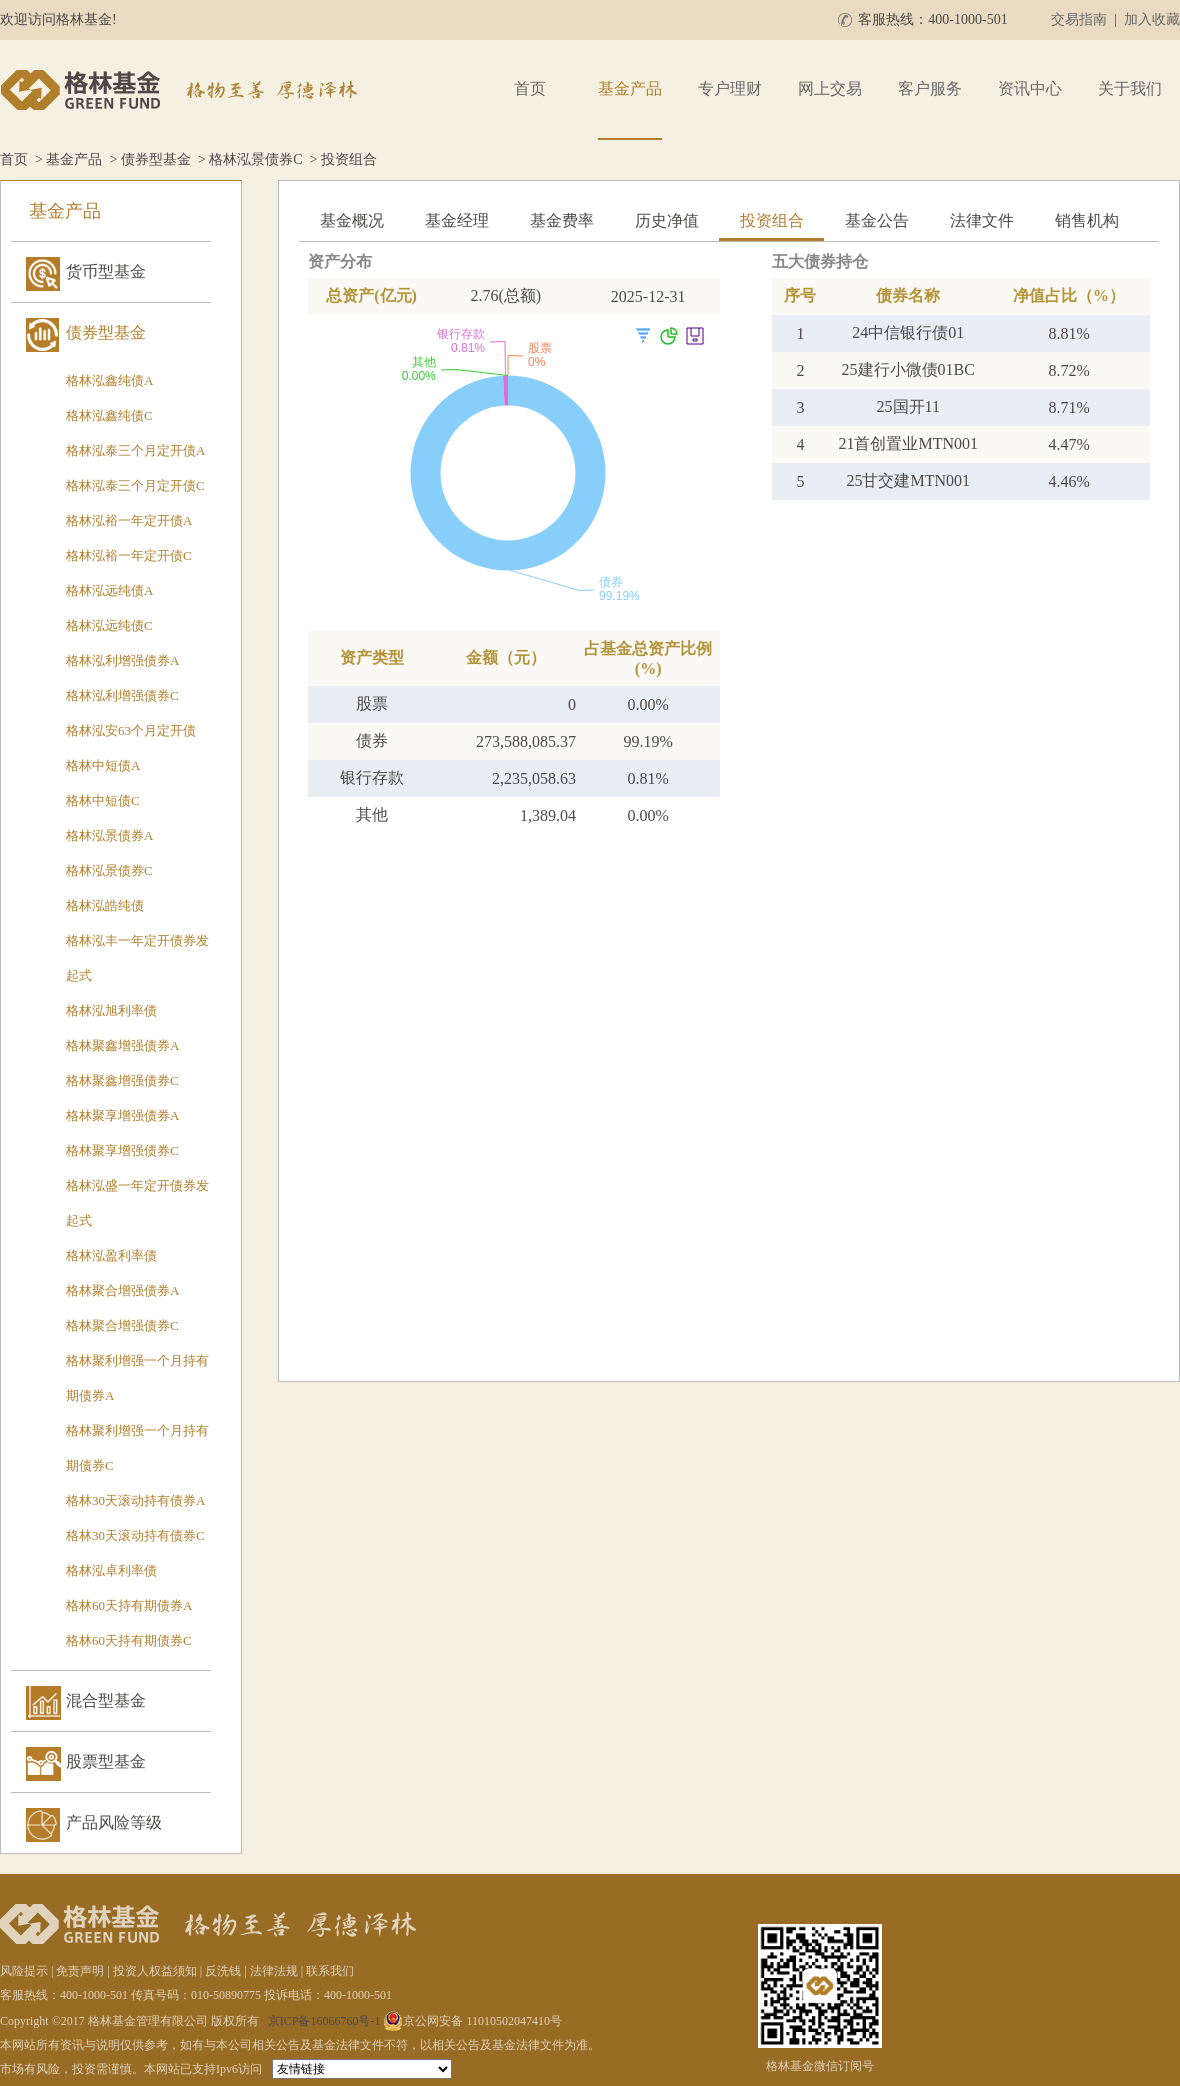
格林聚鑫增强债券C (122, 1080)
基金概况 (352, 220)
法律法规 (274, 1971)
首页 (530, 88)
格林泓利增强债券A (122, 660)
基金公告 (877, 220)
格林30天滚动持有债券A (135, 1500)
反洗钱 (223, 1971)
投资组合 (772, 220)
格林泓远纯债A (109, 590)
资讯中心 (1030, 88)
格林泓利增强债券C (122, 695)
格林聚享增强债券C (122, 1150)
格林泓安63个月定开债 (131, 730)
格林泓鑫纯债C (109, 415)
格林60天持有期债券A (129, 1605)
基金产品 (630, 88)
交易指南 (1079, 19)
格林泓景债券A (109, 835)
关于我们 (1130, 88)
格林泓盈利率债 (111, 1255)
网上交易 (830, 88)
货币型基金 (106, 271)
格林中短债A (103, 765)
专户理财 (730, 88)
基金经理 (457, 220)
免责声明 (80, 1971)
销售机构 (1087, 220)
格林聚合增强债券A (122, 1290)
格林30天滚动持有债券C (135, 1535)
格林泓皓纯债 (105, 905)
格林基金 (182, 90)
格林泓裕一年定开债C (129, 555)
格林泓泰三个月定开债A (135, 450)
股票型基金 (106, 1761)
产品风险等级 (114, 1822)
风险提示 (24, 1971)
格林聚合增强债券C (122, 1325)
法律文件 (982, 220)
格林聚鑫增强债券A (122, 1045)
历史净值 (667, 220)
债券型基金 (156, 159)
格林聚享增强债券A (122, 1115)
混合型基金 (106, 1700)
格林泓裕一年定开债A (129, 520)
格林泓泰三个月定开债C (135, 485)
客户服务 (930, 88)
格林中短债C (103, 800)
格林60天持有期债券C (129, 1640)
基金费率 (562, 220)
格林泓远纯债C (109, 625)
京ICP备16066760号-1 (324, 2021)
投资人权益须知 (155, 1971)
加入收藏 (1152, 19)
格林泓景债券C (255, 159)
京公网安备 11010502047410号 (472, 2021)
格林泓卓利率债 (111, 1570)
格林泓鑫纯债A (109, 380)
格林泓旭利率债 (111, 1010)
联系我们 (330, 1971)
